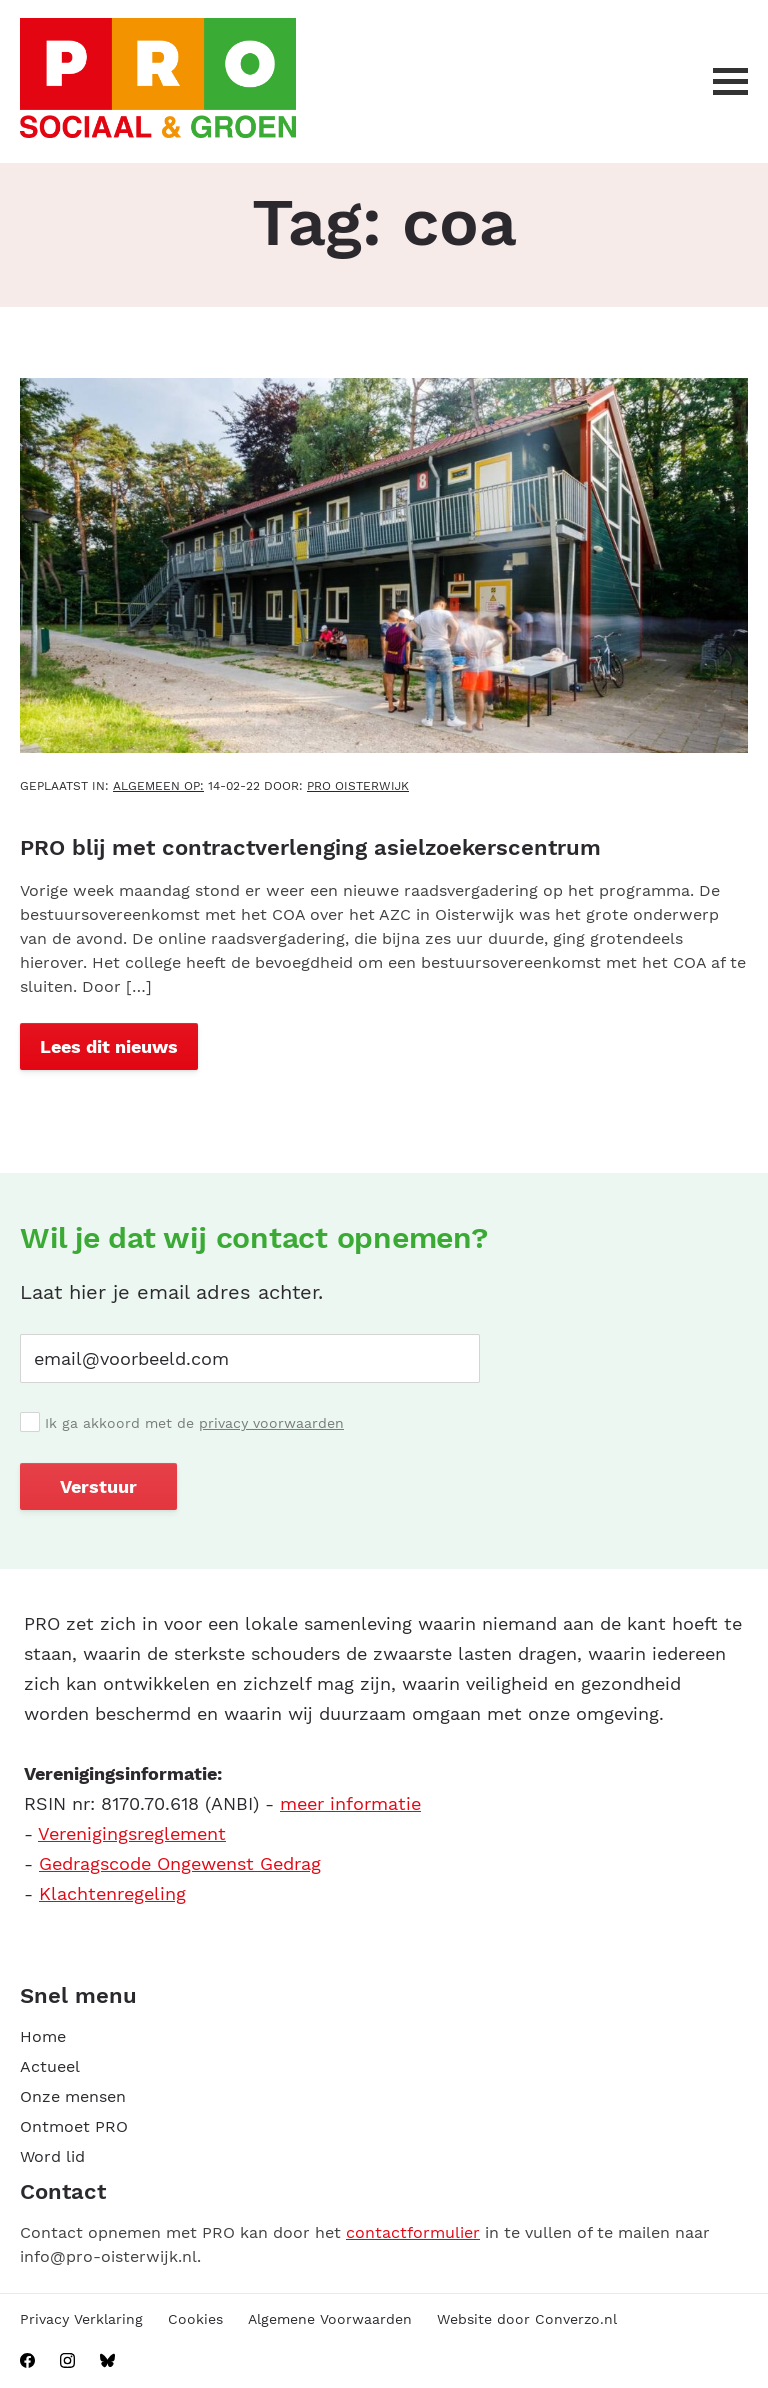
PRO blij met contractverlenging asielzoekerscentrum (310, 847)
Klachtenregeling (112, 1893)
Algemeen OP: (158, 786)
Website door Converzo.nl (527, 2319)
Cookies (195, 2319)
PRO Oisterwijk (358, 786)
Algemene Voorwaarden (330, 2319)
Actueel (50, 2066)
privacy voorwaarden (271, 1423)
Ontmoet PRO (74, 2126)
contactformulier (413, 2232)
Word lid (52, 2156)
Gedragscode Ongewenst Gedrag (180, 1863)
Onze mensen (73, 2096)
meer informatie (350, 1803)
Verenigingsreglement (132, 1833)
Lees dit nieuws (109, 1046)
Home (43, 2036)
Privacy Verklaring (81, 2319)
